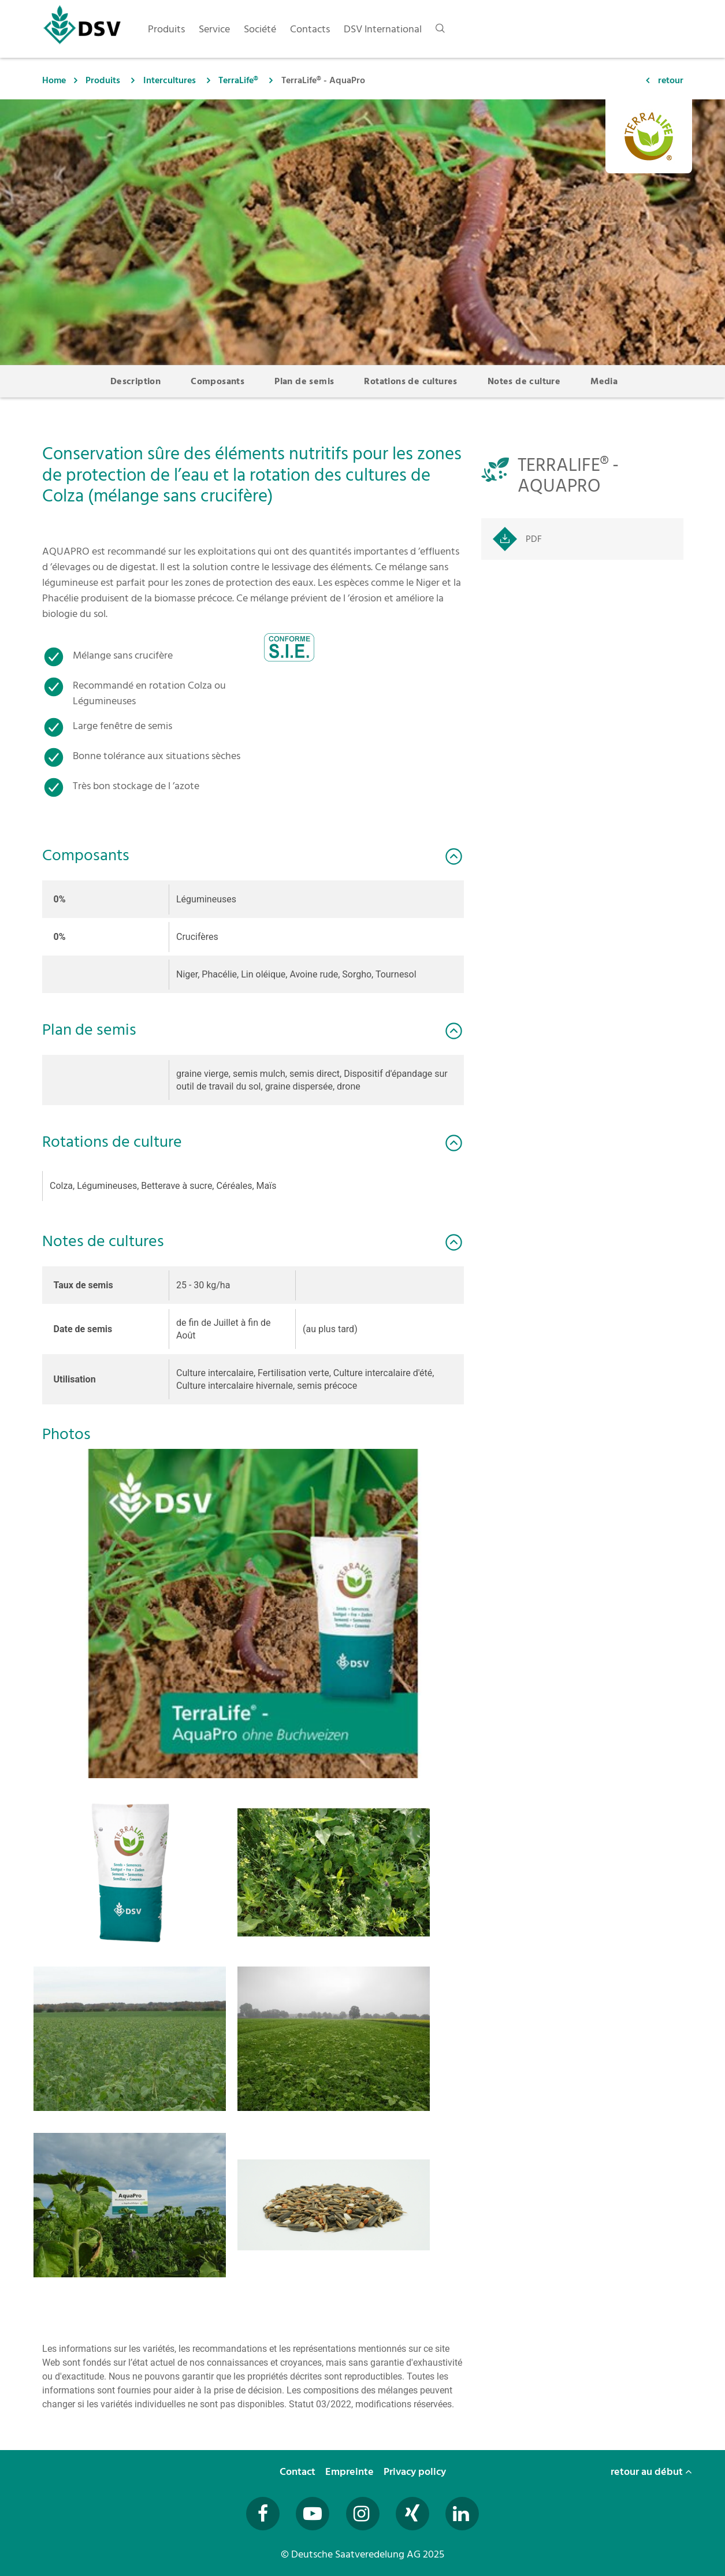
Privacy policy (416, 2471)
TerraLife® (238, 80)
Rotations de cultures (410, 381)
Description (135, 381)
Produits (102, 80)
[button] (253, 1613)
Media (604, 381)
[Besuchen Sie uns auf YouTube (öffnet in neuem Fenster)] (312, 2513)
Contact (299, 2471)
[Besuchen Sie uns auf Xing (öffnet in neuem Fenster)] (412, 2513)
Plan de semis (304, 381)
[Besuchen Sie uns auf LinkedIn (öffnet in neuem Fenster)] (462, 2513)
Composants (217, 381)
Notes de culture (524, 381)
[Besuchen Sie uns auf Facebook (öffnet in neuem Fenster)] (263, 2513)
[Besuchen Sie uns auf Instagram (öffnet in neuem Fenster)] (363, 2513)
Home (54, 80)
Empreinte (350, 2471)
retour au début (651, 2471)
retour (670, 80)
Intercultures (169, 80)
